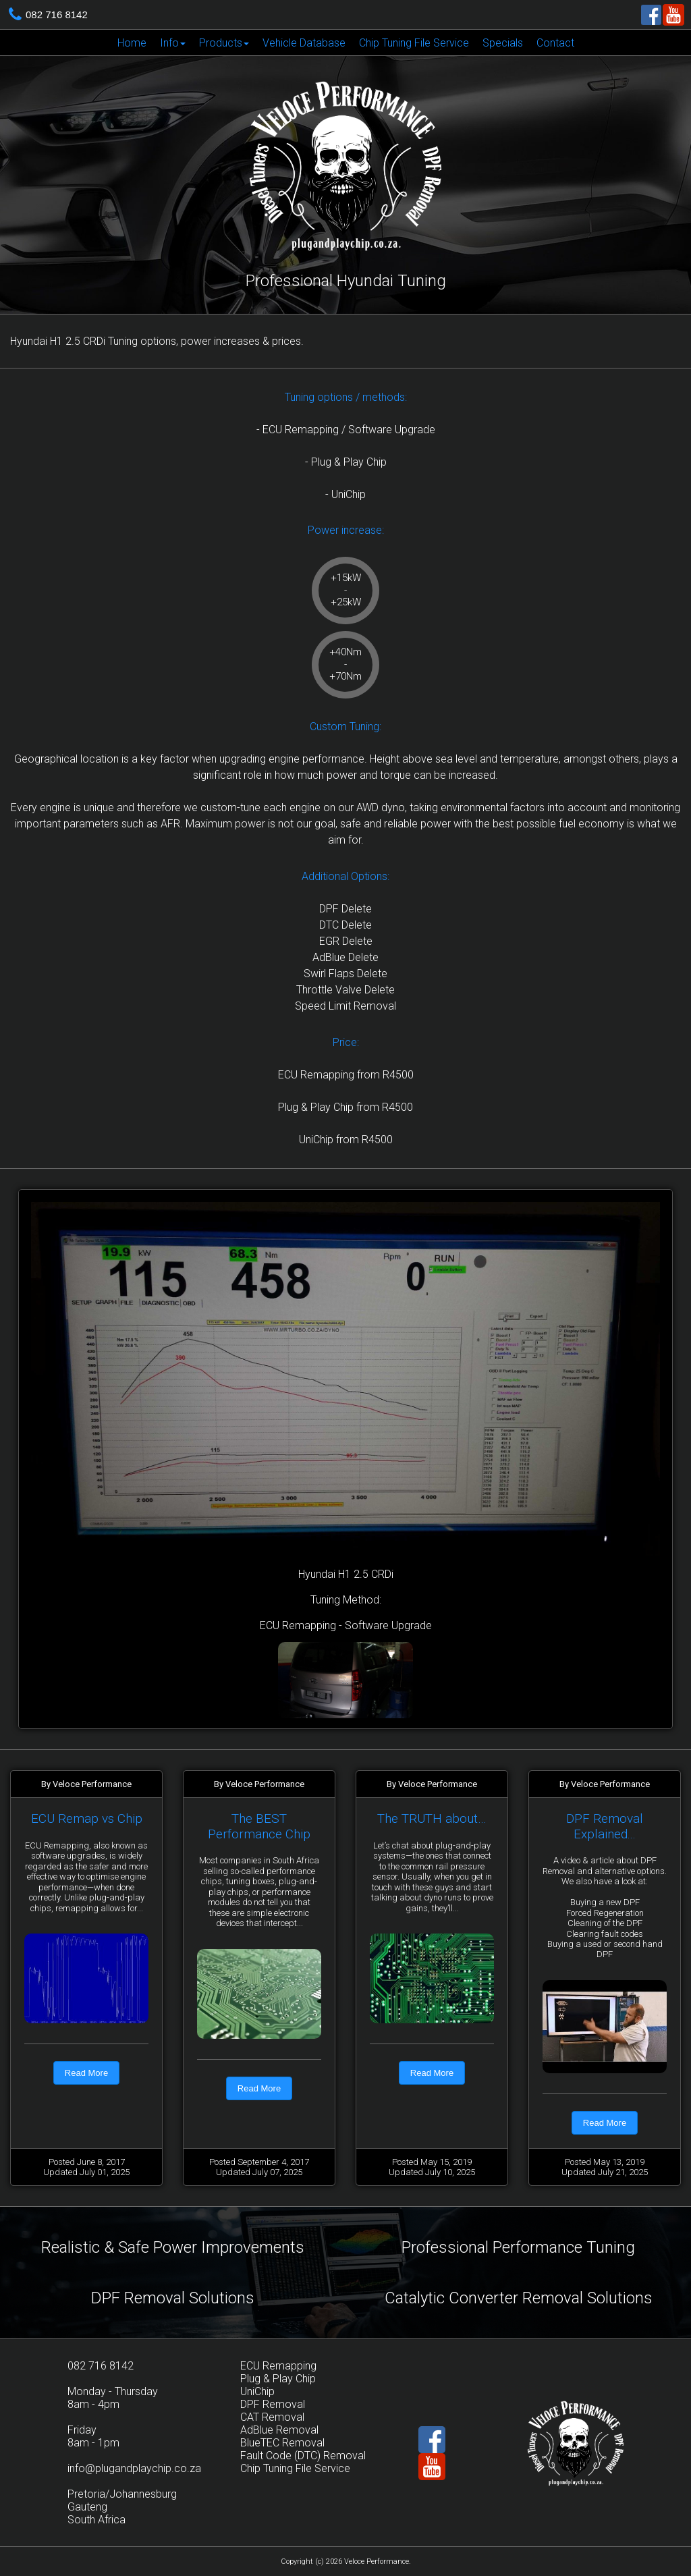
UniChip (257, 2391)
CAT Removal (272, 2417)
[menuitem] (132, 42)
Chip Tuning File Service (414, 42)
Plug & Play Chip (278, 2378)
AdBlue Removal (279, 2429)
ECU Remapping (278, 2365)
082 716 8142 (57, 14)
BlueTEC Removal (282, 2442)
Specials (502, 42)
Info (173, 42)
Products (224, 42)
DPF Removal (272, 2404)
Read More (86, 2073)
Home (131, 42)
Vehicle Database (304, 42)
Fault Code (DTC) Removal (303, 2455)
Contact (555, 42)
